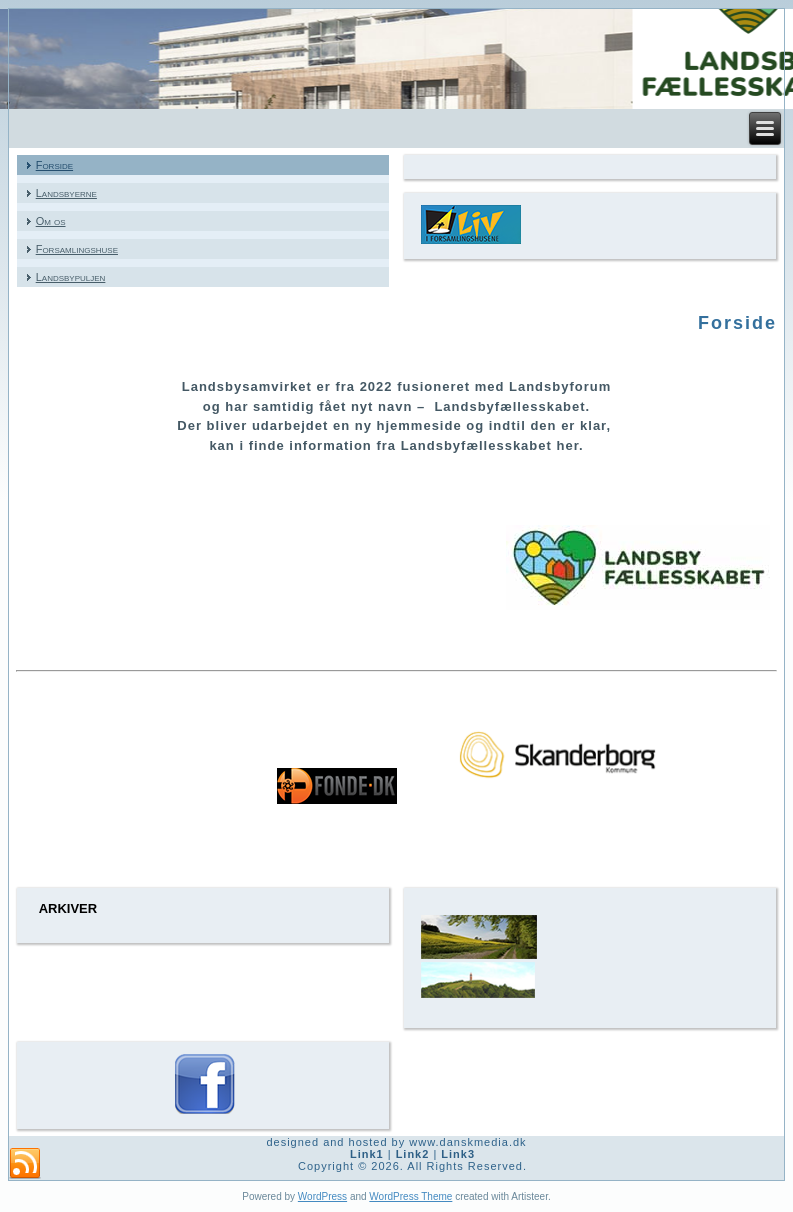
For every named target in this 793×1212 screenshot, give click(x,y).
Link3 (458, 1154)
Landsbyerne (66, 193)
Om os (51, 221)
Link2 (413, 1154)
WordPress (322, 1196)
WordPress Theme (410, 1196)
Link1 (367, 1154)
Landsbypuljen (71, 277)
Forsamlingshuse (77, 249)
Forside (54, 165)
